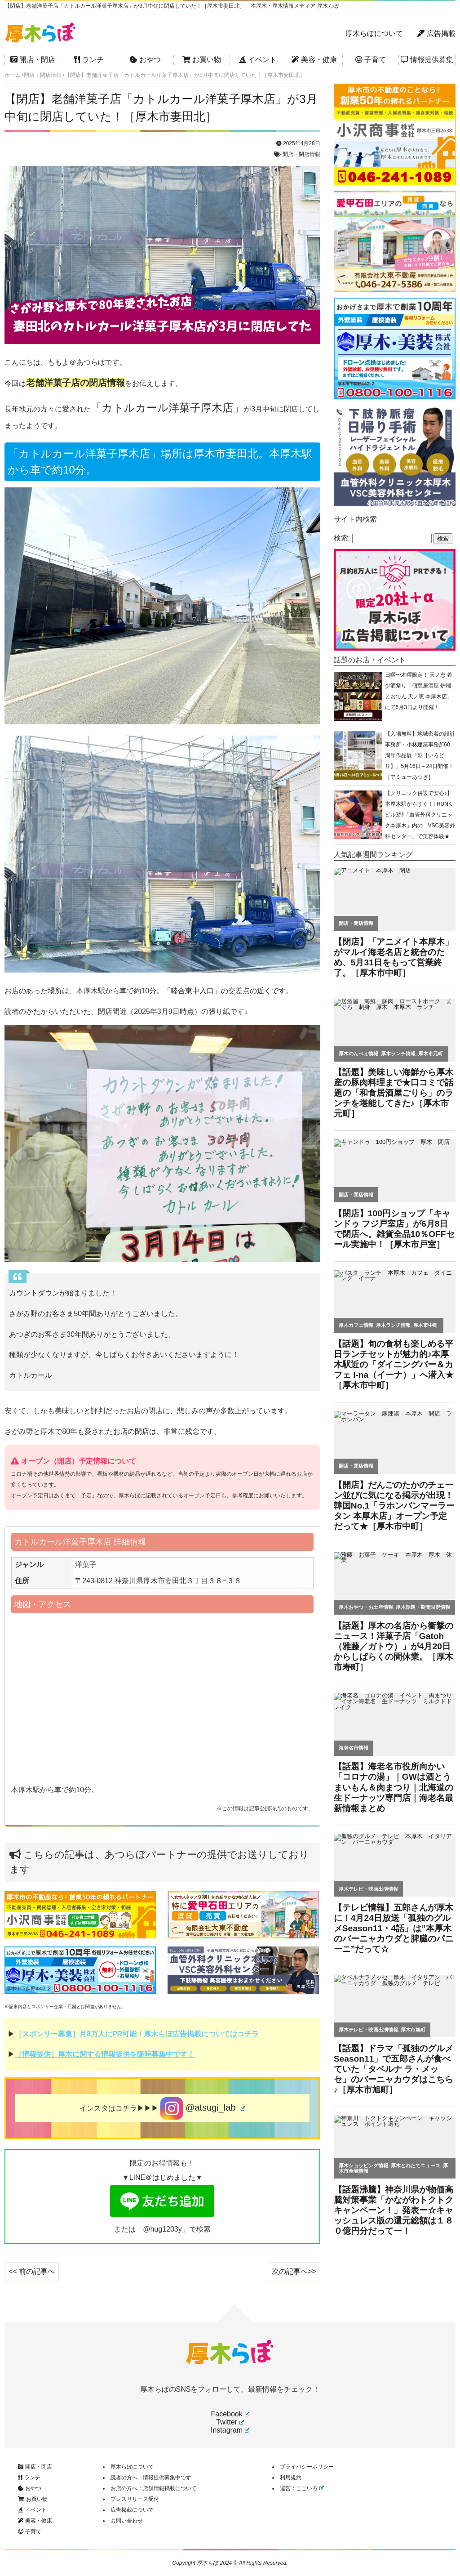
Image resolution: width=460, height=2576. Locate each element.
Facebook (230, 2414)
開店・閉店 (32, 59)
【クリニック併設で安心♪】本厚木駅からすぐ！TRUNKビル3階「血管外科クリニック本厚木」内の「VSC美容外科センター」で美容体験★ (420, 814)
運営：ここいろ (302, 2488)
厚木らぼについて (374, 33)
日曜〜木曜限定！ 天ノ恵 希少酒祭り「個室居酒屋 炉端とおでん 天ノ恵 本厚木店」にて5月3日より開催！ (419, 691)
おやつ (145, 59)
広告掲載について (132, 2510)
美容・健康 (314, 59)
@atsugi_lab (202, 2108)
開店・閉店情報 (301, 154)
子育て (370, 59)
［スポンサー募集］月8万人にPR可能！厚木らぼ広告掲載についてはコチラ (137, 2034)
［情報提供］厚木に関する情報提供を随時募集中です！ (105, 2054)
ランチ (88, 59)
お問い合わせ (127, 2521)
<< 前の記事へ (32, 2271)
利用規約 (290, 2477)
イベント (258, 59)
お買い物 (201, 59)
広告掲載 (436, 33)
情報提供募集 (427, 59)
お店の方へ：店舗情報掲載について (154, 2488)
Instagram (230, 2430)
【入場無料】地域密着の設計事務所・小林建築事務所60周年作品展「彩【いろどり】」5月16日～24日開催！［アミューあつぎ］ (420, 755)
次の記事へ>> (294, 2271)
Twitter (230, 2422)
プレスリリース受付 (135, 2499)
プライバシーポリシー (307, 2467)
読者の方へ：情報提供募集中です (151, 2477)
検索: (342, 538)
